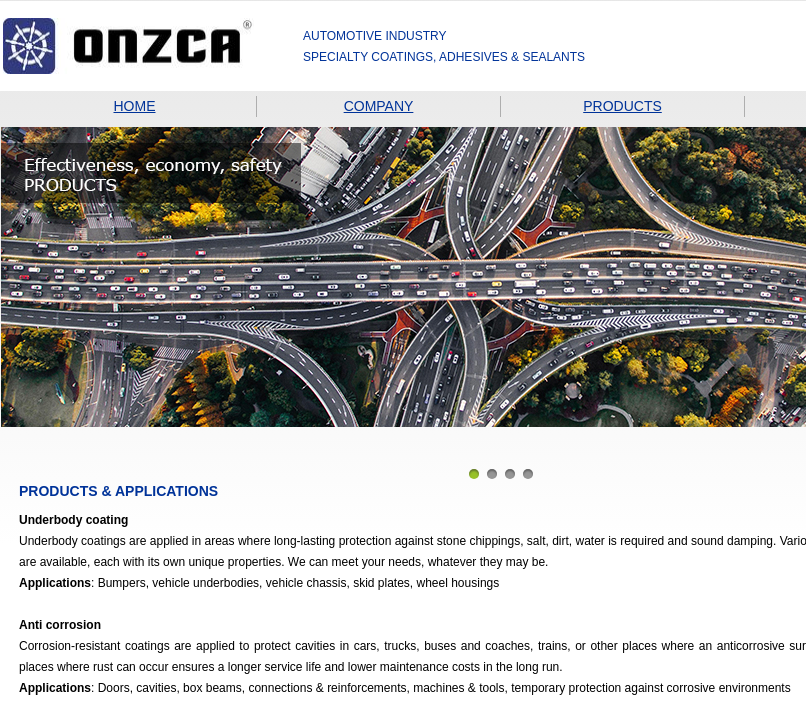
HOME (135, 106)
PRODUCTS (622, 106)
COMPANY (379, 106)
